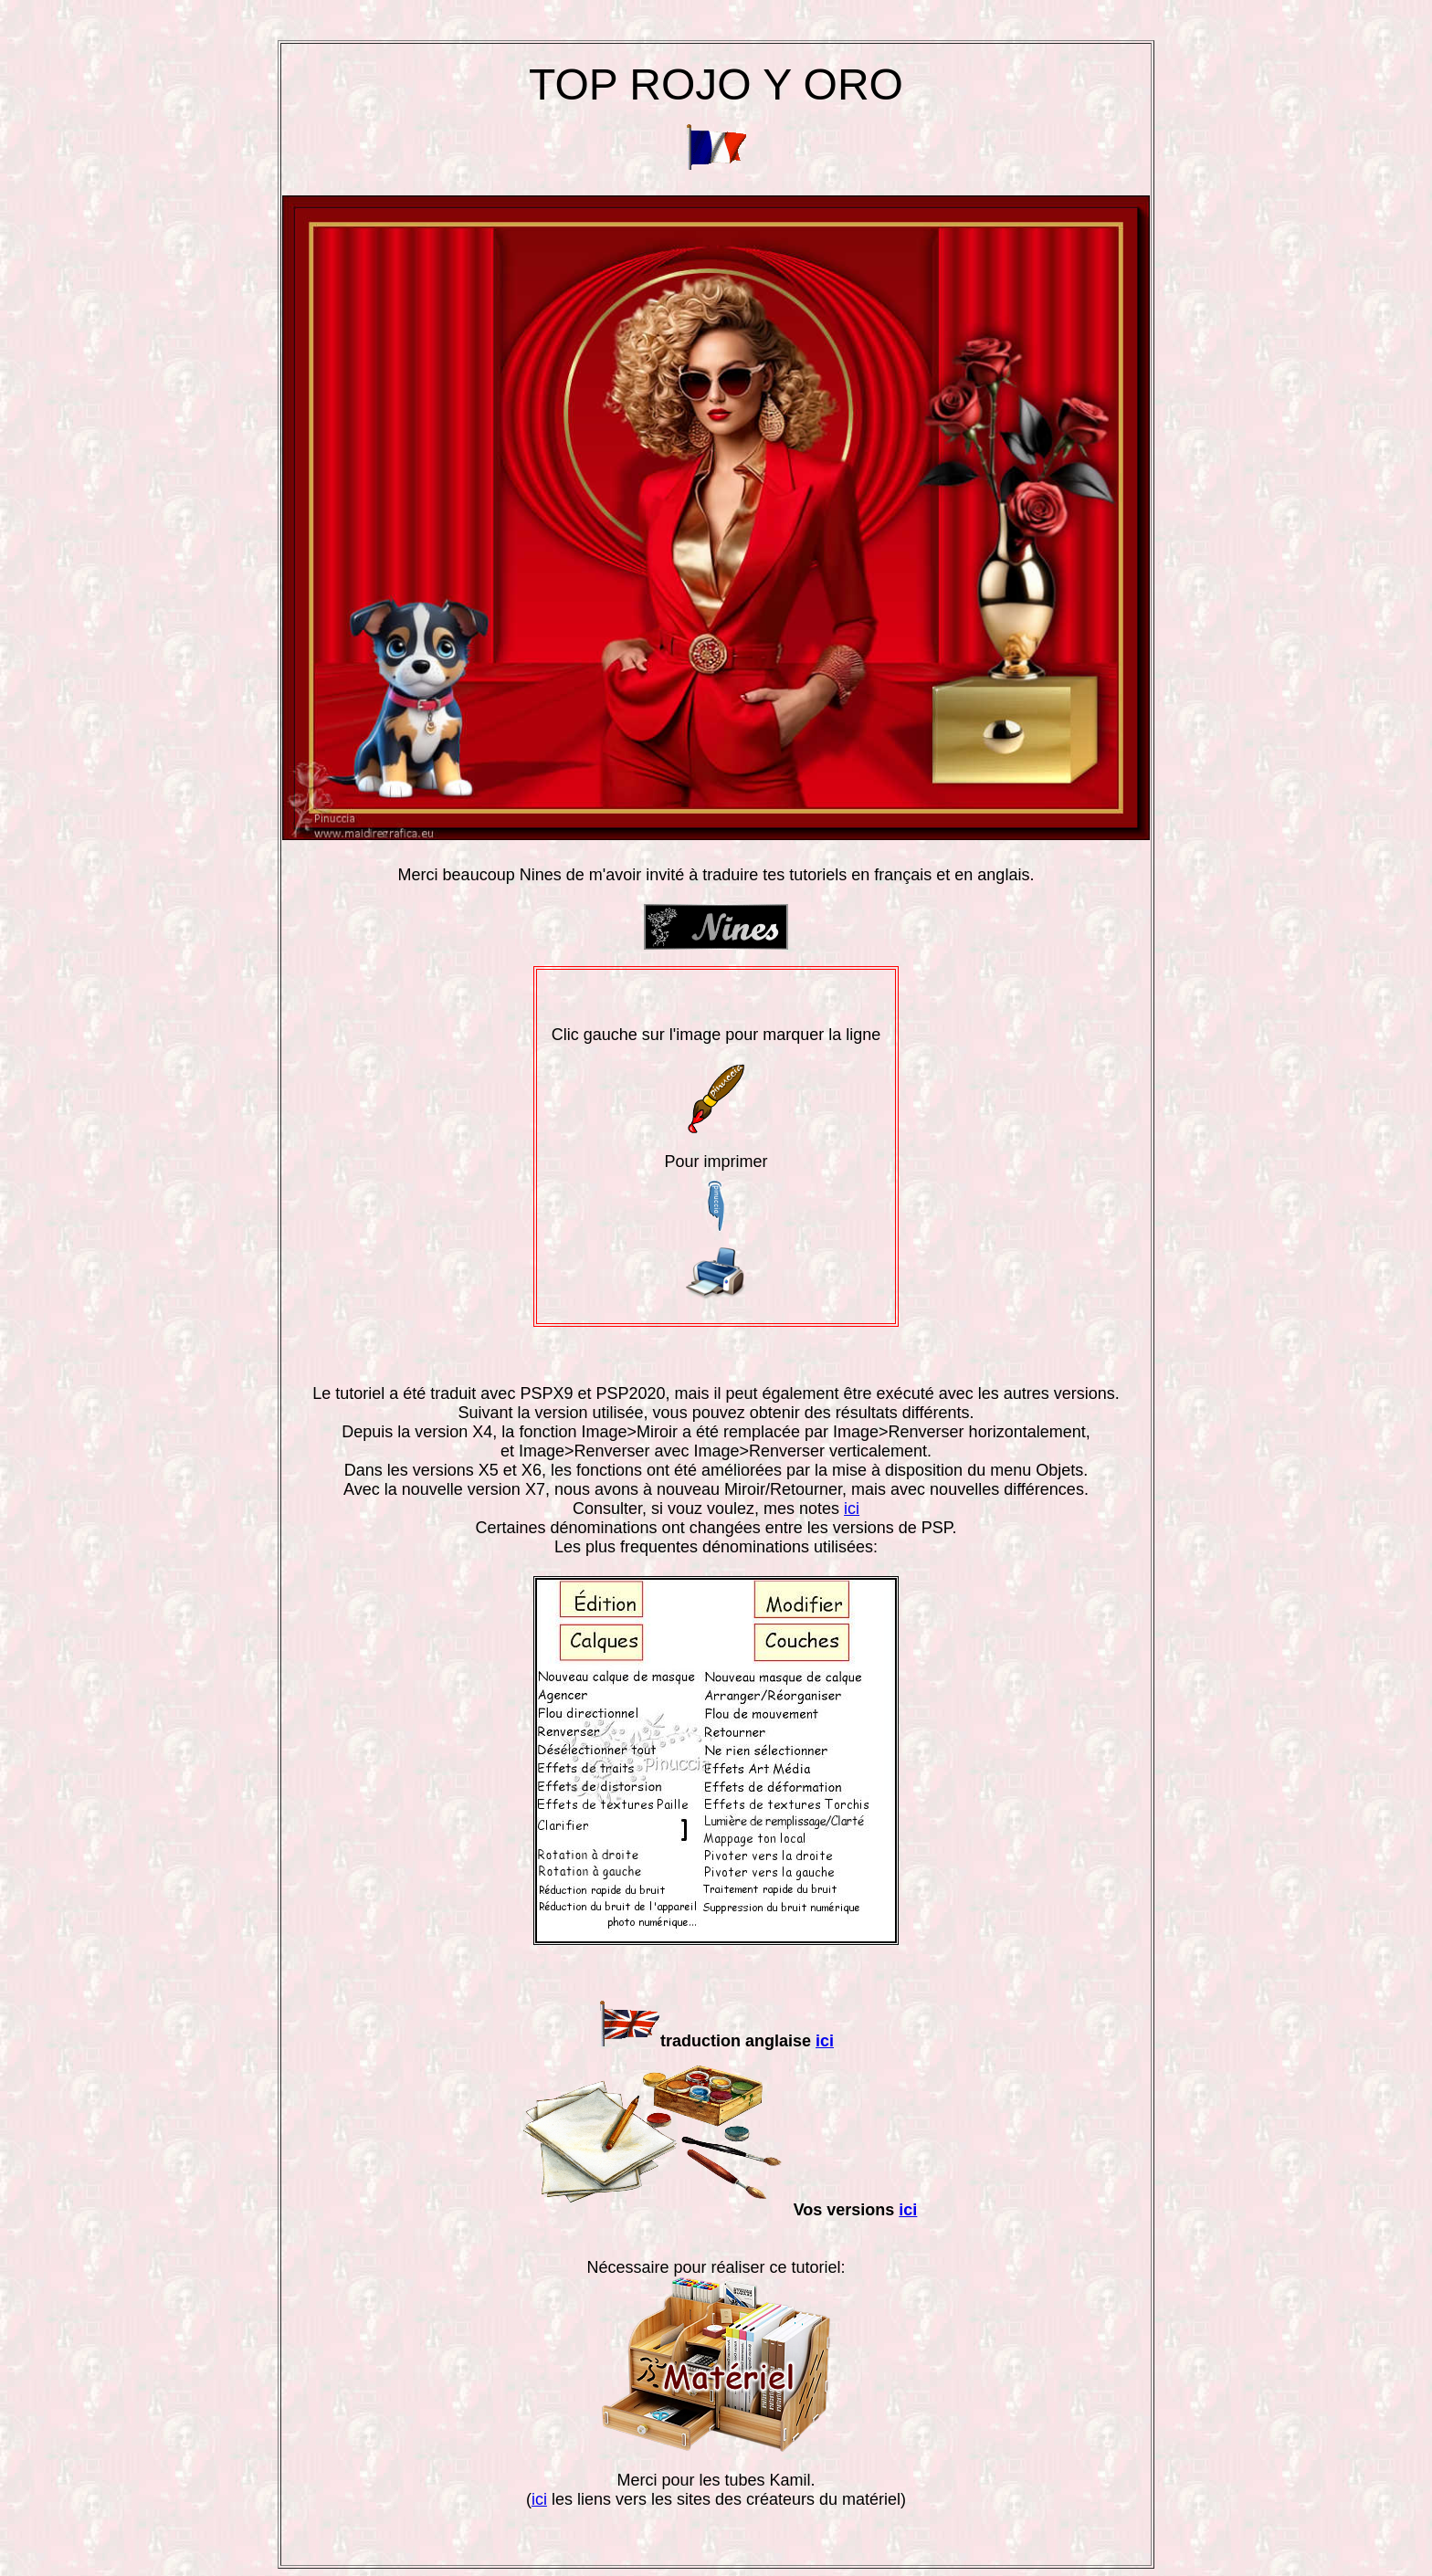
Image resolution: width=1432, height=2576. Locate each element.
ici (851, 1508)
